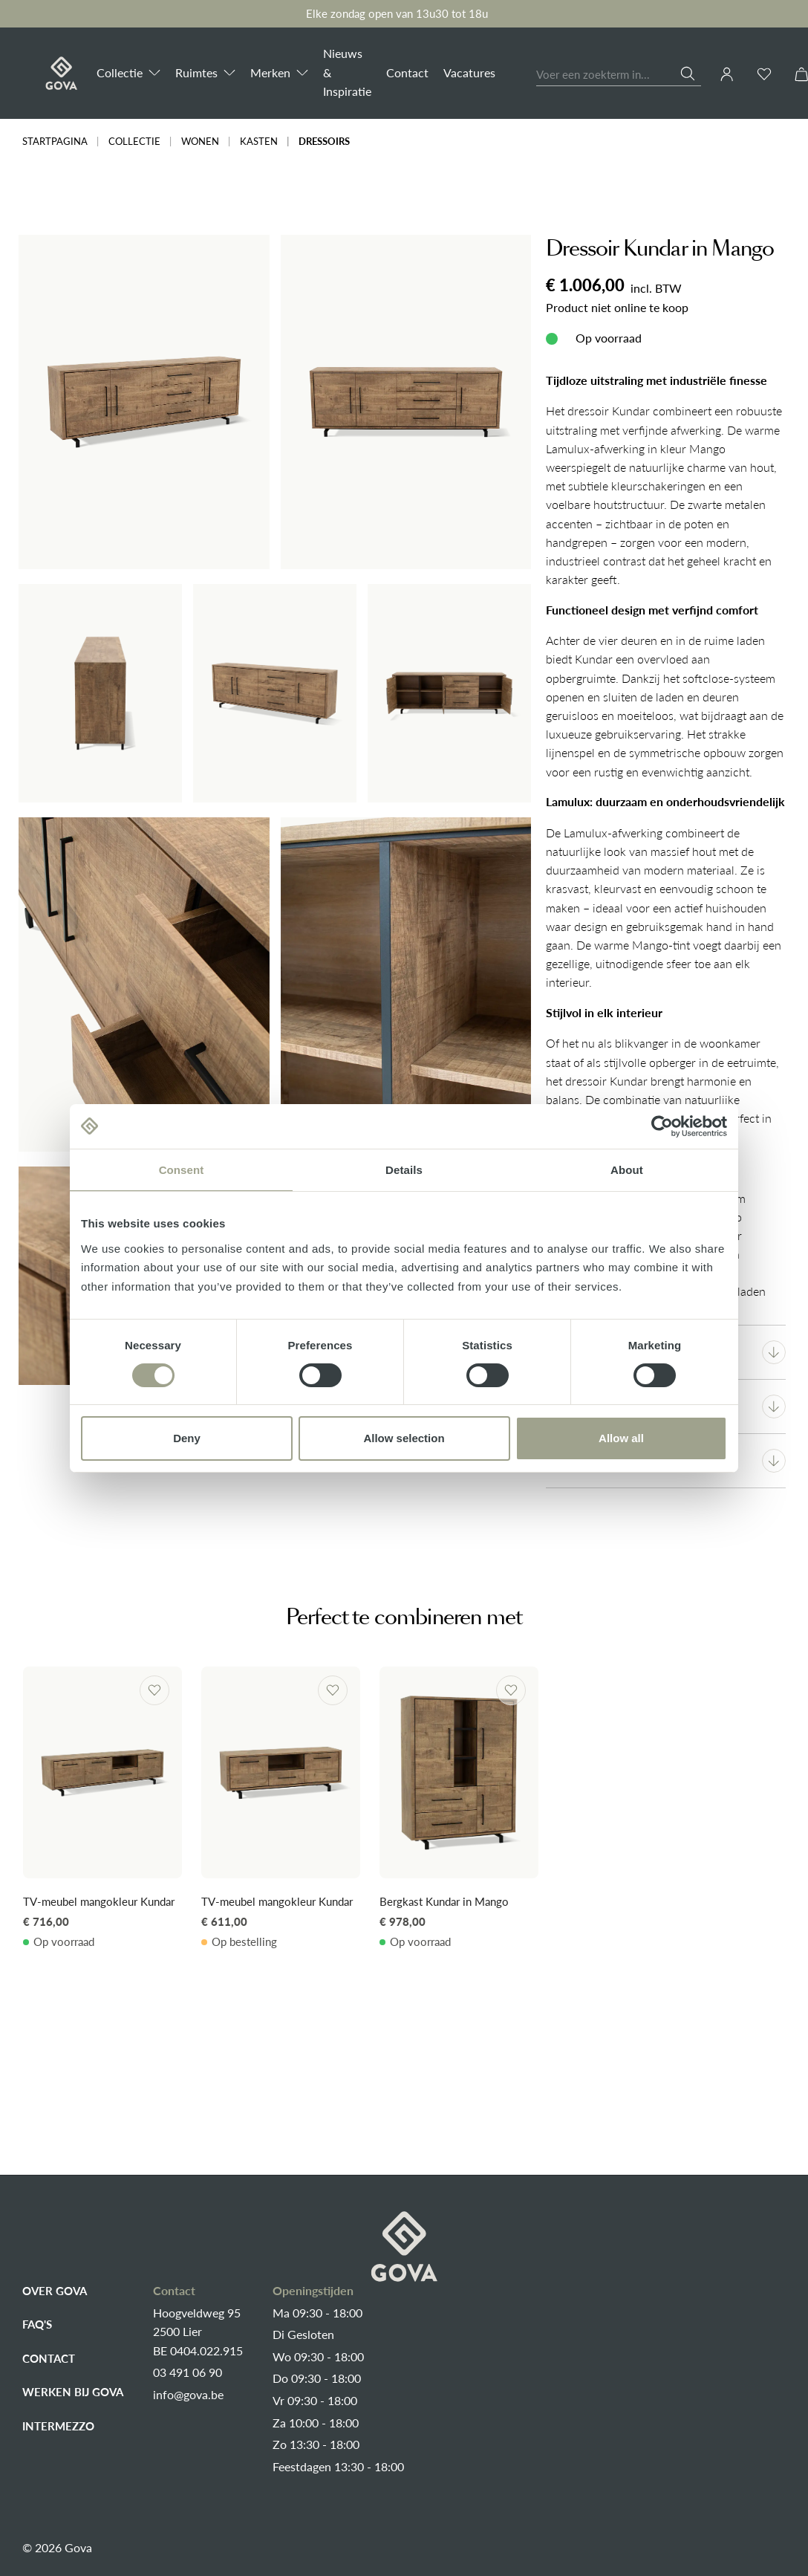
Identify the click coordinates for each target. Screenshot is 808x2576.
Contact (48, 2358)
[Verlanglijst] (764, 74)
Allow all (621, 1438)
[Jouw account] (727, 74)
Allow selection (403, 1438)
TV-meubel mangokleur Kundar (99, 1901)
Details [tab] (404, 1169)
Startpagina (55, 141)
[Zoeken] (690, 73)
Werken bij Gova (72, 2391)
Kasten (259, 141)
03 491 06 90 (187, 2372)
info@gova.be (188, 2394)
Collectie (134, 141)
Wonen (200, 141)
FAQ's (37, 2324)
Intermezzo (58, 2426)
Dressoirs (324, 141)
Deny (187, 1438)
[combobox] (608, 75)
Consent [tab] (181, 1169)
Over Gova (54, 2290)
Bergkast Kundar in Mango (444, 1901)
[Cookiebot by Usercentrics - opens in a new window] (662, 1126)
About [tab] (626, 1169)
